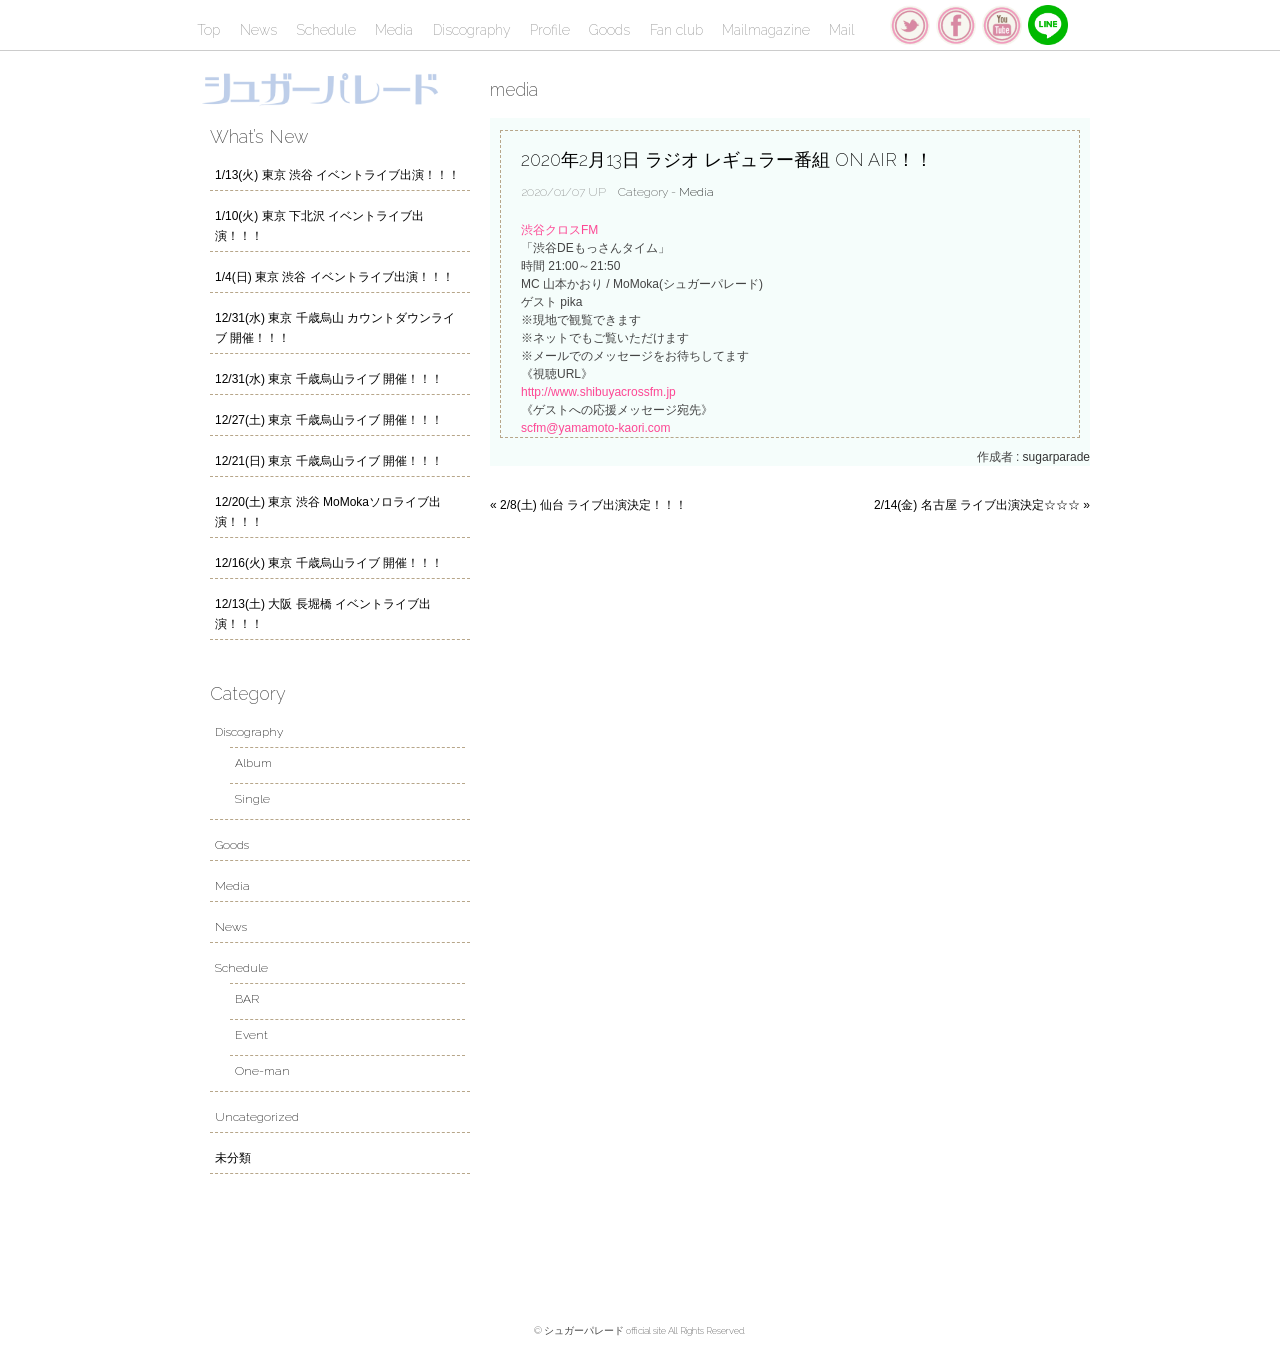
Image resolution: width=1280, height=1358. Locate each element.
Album (253, 763)
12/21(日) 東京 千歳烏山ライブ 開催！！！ (329, 461)
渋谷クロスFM (559, 230)
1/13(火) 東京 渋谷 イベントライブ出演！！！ (337, 175)
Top (208, 30)
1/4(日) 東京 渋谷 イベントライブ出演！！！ (334, 277)
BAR (247, 999)
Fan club (676, 30)
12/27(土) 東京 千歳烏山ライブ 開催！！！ (329, 420)
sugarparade (1056, 457)
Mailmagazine (766, 30)
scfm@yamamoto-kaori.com (596, 428)
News (258, 30)
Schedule (326, 30)
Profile (550, 30)
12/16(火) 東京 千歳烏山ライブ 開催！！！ (329, 563)
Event (251, 1035)
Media (394, 30)
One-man (262, 1071)
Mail (842, 30)
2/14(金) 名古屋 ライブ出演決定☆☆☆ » (982, 505)
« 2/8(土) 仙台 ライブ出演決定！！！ (588, 505)
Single (252, 799)
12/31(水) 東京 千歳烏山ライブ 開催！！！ (329, 379)
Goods (609, 30)
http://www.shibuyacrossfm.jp (598, 392)
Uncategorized (257, 1117)
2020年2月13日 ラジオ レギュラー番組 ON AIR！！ (727, 159)
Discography (472, 30)
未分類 (233, 1158)
